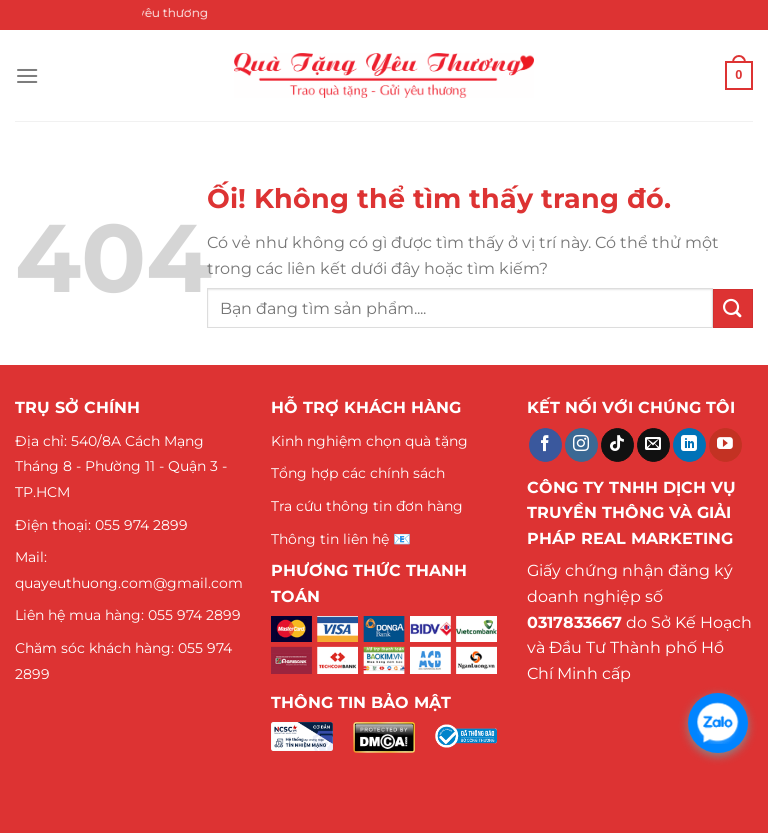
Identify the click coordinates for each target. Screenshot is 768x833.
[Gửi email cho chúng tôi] (653, 445)
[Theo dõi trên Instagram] (581, 445)
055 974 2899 (141, 525)
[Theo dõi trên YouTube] (725, 445)
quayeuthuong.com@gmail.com (129, 583)
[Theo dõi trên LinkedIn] (689, 445)
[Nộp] (733, 308)
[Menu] (27, 75)
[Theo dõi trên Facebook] (545, 445)
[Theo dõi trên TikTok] (617, 445)
